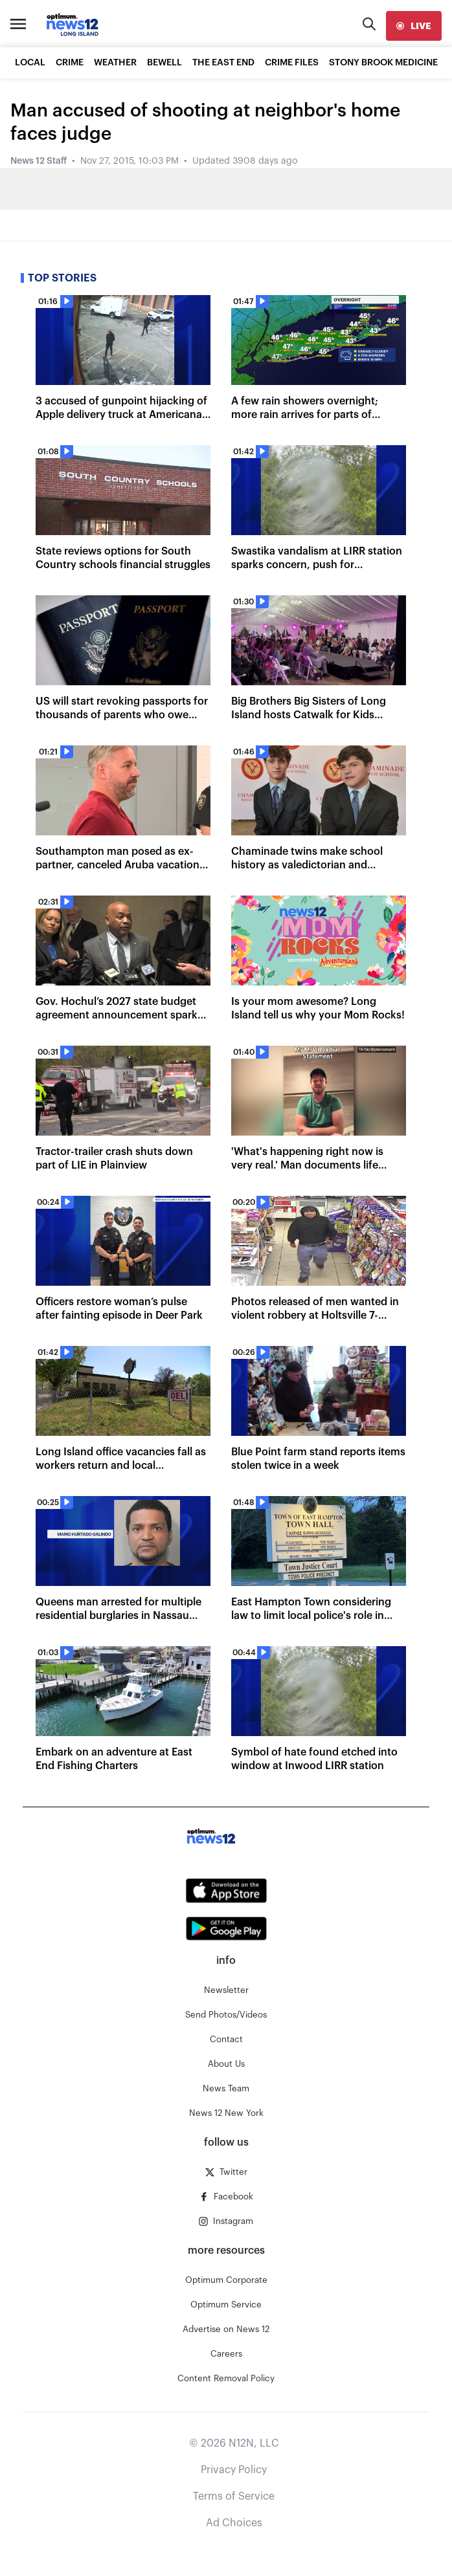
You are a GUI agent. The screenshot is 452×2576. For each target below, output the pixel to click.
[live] (414, 26)
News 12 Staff (38, 161)
